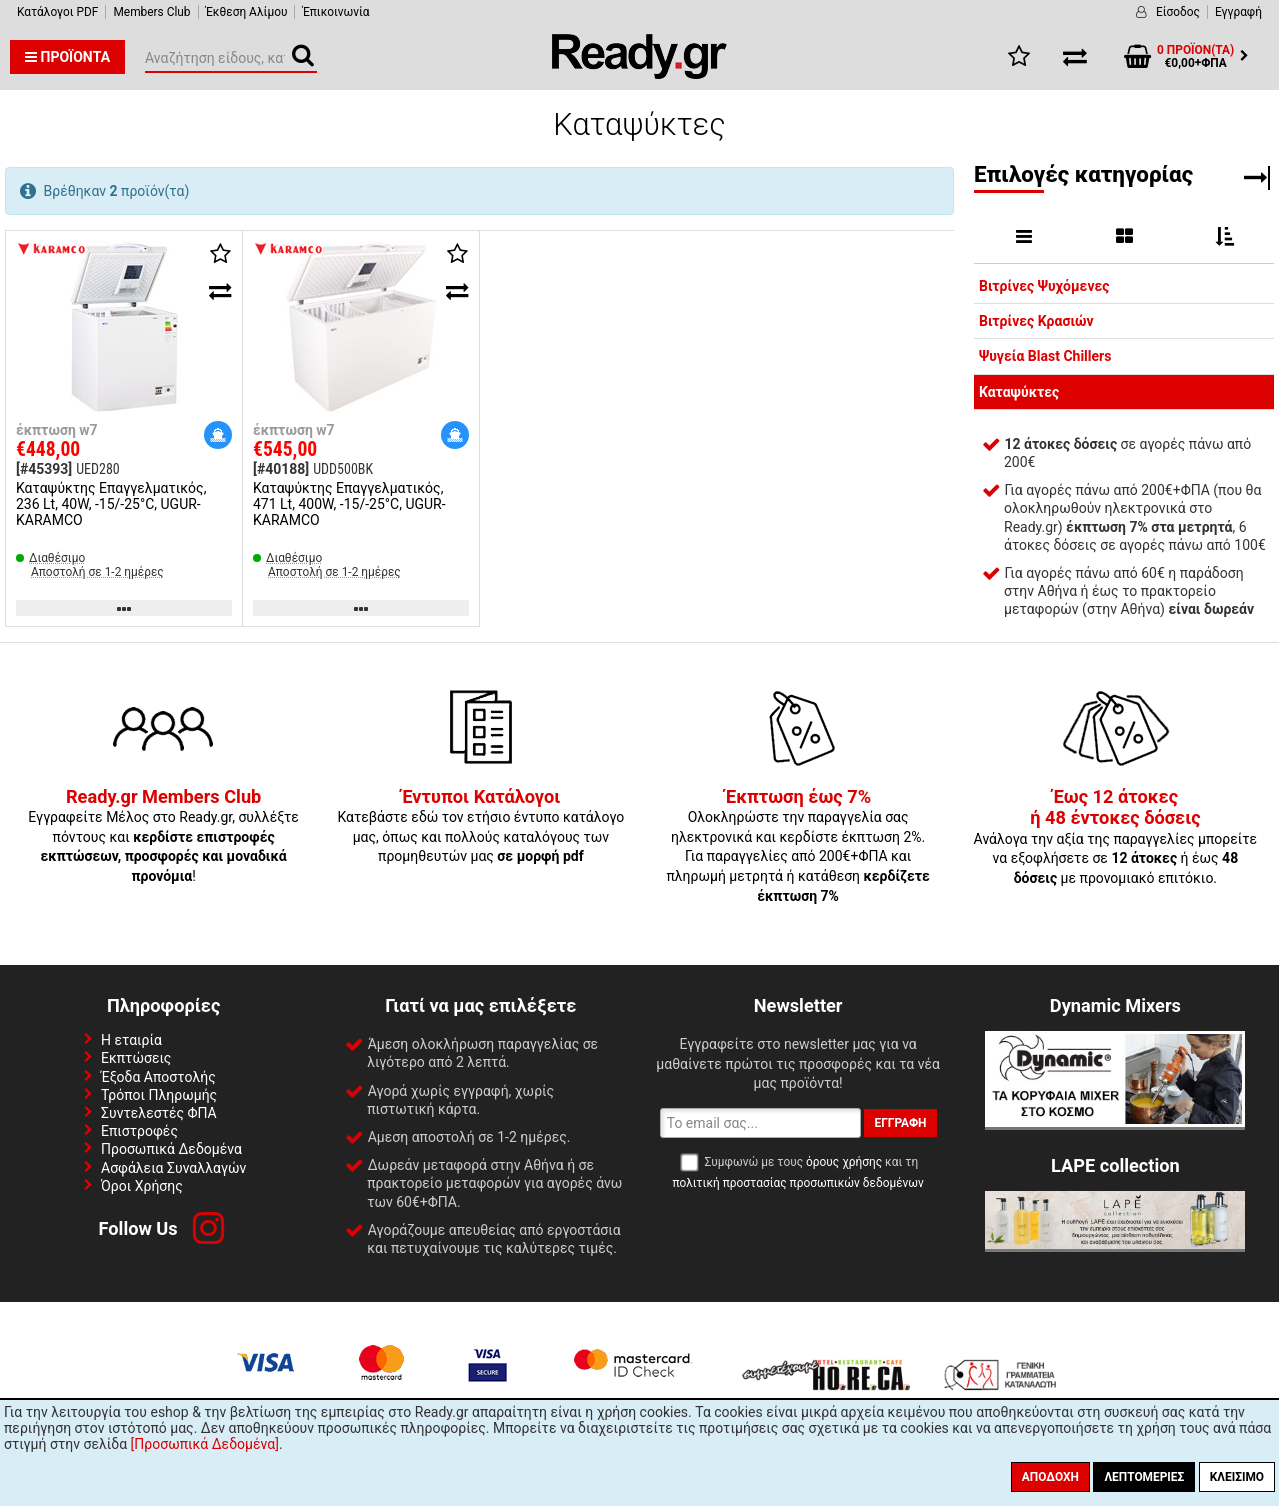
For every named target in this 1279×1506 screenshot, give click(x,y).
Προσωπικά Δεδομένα (171, 1149)
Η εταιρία (131, 1040)
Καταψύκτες (1019, 392)
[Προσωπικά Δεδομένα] (205, 1444)
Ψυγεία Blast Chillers (1045, 356)
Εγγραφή (1238, 12)
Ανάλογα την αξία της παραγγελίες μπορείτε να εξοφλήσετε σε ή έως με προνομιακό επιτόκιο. (1116, 838)
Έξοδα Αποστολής (158, 1077)
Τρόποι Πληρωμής (159, 1095)
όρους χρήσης (844, 1162)
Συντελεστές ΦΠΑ (159, 1113)
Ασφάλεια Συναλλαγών (173, 1168)
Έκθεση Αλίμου (247, 12)
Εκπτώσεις (136, 1058)
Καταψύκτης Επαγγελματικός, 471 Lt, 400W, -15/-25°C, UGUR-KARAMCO (349, 504)
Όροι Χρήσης (142, 1186)
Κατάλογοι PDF (57, 12)
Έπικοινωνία (335, 12)
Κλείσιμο (1237, 1477)
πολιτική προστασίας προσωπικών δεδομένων (797, 1183)
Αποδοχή (1050, 1477)
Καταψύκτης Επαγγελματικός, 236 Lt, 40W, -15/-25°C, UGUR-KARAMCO (111, 504)
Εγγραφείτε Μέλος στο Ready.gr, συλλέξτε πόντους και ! (163, 837)
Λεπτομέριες (1144, 1477)
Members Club (151, 12)
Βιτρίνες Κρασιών (1036, 321)
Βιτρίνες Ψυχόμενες (1044, 286)
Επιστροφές (139, 1131)
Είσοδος (1178, 12)
